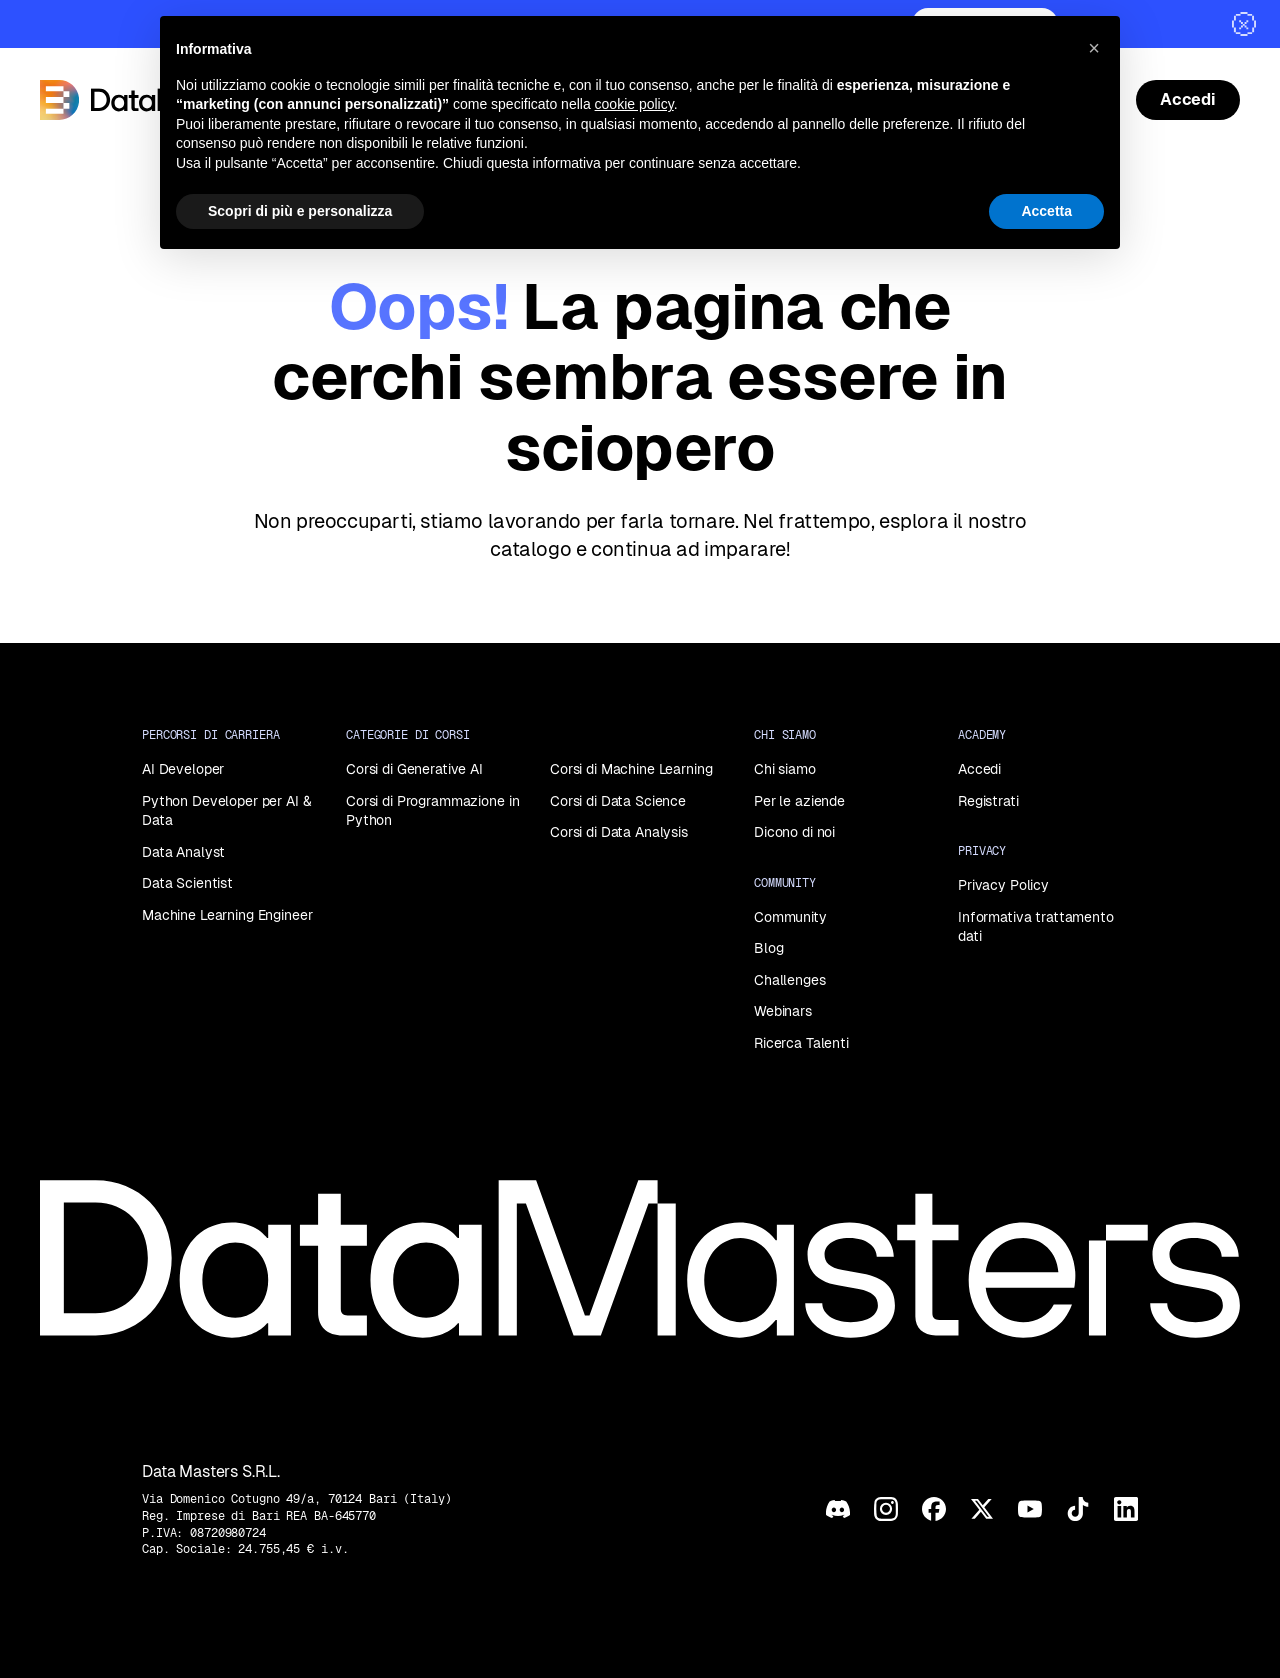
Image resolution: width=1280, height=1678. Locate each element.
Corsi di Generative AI (414, 769)
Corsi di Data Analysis (619, 832)
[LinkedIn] (1126, 1509)
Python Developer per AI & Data (227, 811)
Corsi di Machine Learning (631, 769)
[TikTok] (1078, 1509)
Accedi (979, 769)
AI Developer (183, 769)
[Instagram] (886, 1509)
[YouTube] (1030, 1509)
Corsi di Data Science (618, 801)
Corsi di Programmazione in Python (432, 811)
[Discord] (838, 1509)
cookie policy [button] (634, 104)
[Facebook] (934, 1509)
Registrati (988, 801)
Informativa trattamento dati (1036, 927)
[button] (1094, 48)
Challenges (790, 980)
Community (790, 917)
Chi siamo (785, 769)
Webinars (783, 1011)
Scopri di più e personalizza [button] (300, 211)
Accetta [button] (1046, 211)
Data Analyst (183, 852)
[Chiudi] (1244, 24)
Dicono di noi (794, 832)
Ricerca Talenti (801, 1043)
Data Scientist (187, 883)
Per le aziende (799, 801)
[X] (982, 1509)
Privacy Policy (1003, 885)
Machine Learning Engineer (227, 915)
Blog (768, 948)
